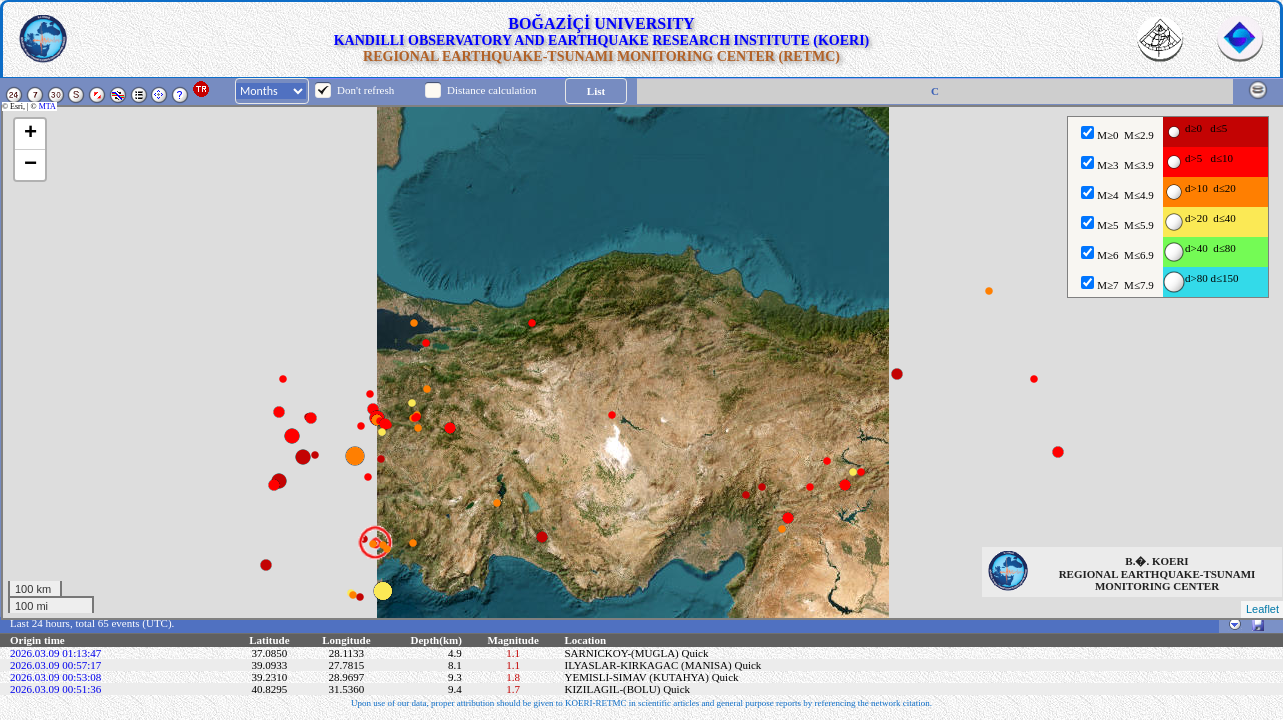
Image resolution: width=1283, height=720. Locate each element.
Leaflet (1262, 609)
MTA (48, 106)
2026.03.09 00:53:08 (55, 677)
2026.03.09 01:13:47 (55, 653)
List (596, 91)
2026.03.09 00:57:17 (55, 665)
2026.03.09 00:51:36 (55, 689)
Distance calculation (492, 90)
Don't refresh (365, 90)
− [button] (30, 165)
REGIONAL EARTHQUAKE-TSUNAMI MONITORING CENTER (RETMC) (601, 56)
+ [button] (30, 134)
